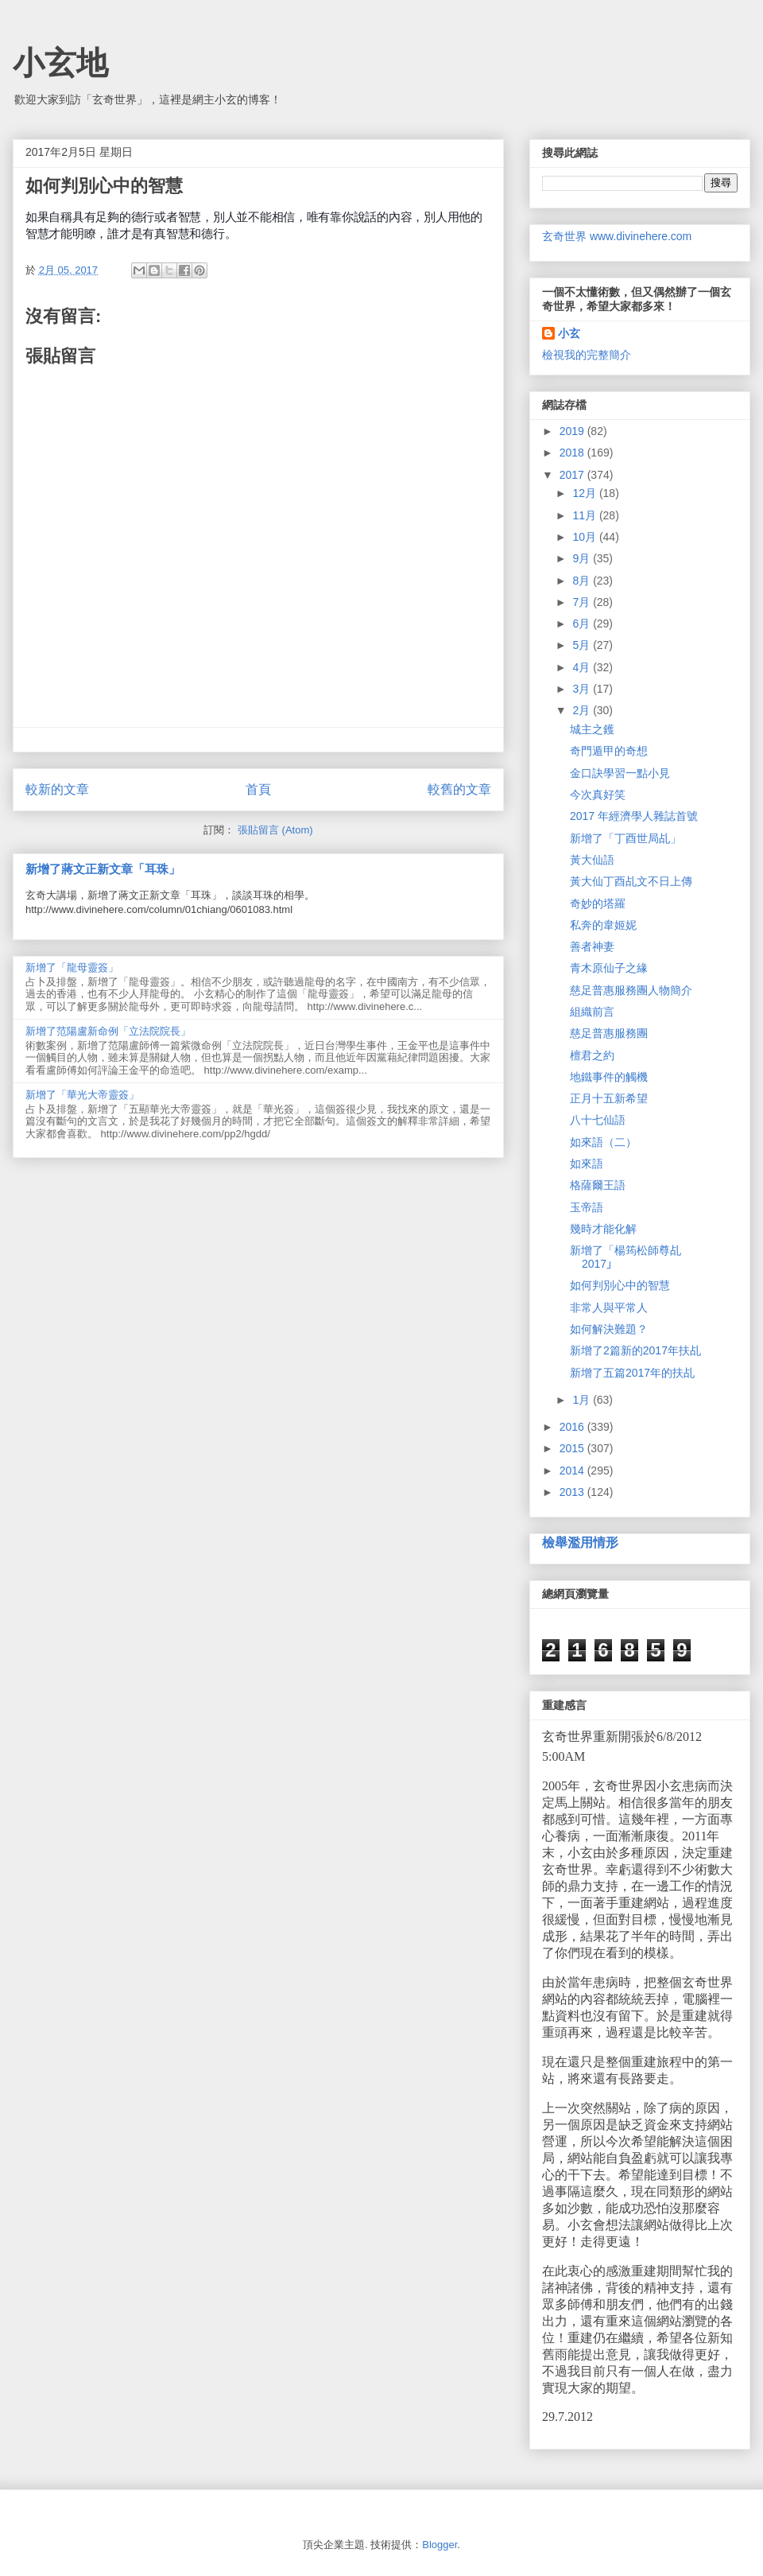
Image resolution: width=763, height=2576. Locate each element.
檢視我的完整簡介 (586, 354)
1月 (582, 1399)
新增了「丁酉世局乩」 (625, 838)
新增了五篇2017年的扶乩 (632, 1372)
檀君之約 (592, 1055)
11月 (585, 515)
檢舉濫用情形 (580, 1542)
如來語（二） (603, 1142)
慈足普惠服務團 (609, 1033)
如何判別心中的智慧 (620, 1285)
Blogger (439, 2545)
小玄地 (60, 62)
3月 (582, 688)
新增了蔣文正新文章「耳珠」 (102, 869)
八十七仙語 (598, 1119)
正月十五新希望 (609, 1098)
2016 (573, 1426)
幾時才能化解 (603, 1228)
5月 (582, 645)
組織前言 (592, 1011)
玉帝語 (586, 1207)
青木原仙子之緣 (609, 968)
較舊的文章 (459, 789)
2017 (573, 474)
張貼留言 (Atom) (275, 830)
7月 (582, 602)
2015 (573, 1448)
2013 (573, 1492)
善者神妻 (592, 946)
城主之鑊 (592, 729)
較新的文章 (57, 789)
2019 (573, 431)
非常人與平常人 (609, 1307)
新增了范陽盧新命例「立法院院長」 (108, 1031)
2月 (582, 710)
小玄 (569, 333)
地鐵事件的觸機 (609, 1076)
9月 (582, 558)
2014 (573, 1470)
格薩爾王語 (598, 1185)
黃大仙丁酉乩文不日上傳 (631, 881)
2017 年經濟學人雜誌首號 (634, 816)
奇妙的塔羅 (598, 903)
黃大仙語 (592, 859)
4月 (582, 667)
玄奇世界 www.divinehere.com (616, 236)
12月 (585, 493)
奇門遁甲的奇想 (609, 750)
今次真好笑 (598, 794)
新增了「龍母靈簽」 (71, 967)
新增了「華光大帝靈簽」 (82, 1095)
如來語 (586, 1163)
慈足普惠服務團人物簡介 (631, 990)
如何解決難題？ (609, 1329)
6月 (582, 623)
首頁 (258, 789)
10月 (585, 536)
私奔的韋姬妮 (603, 925)
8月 (582, 580)
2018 (573, 452)
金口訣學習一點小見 (620, 773)
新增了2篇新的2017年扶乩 (635, 1350)
